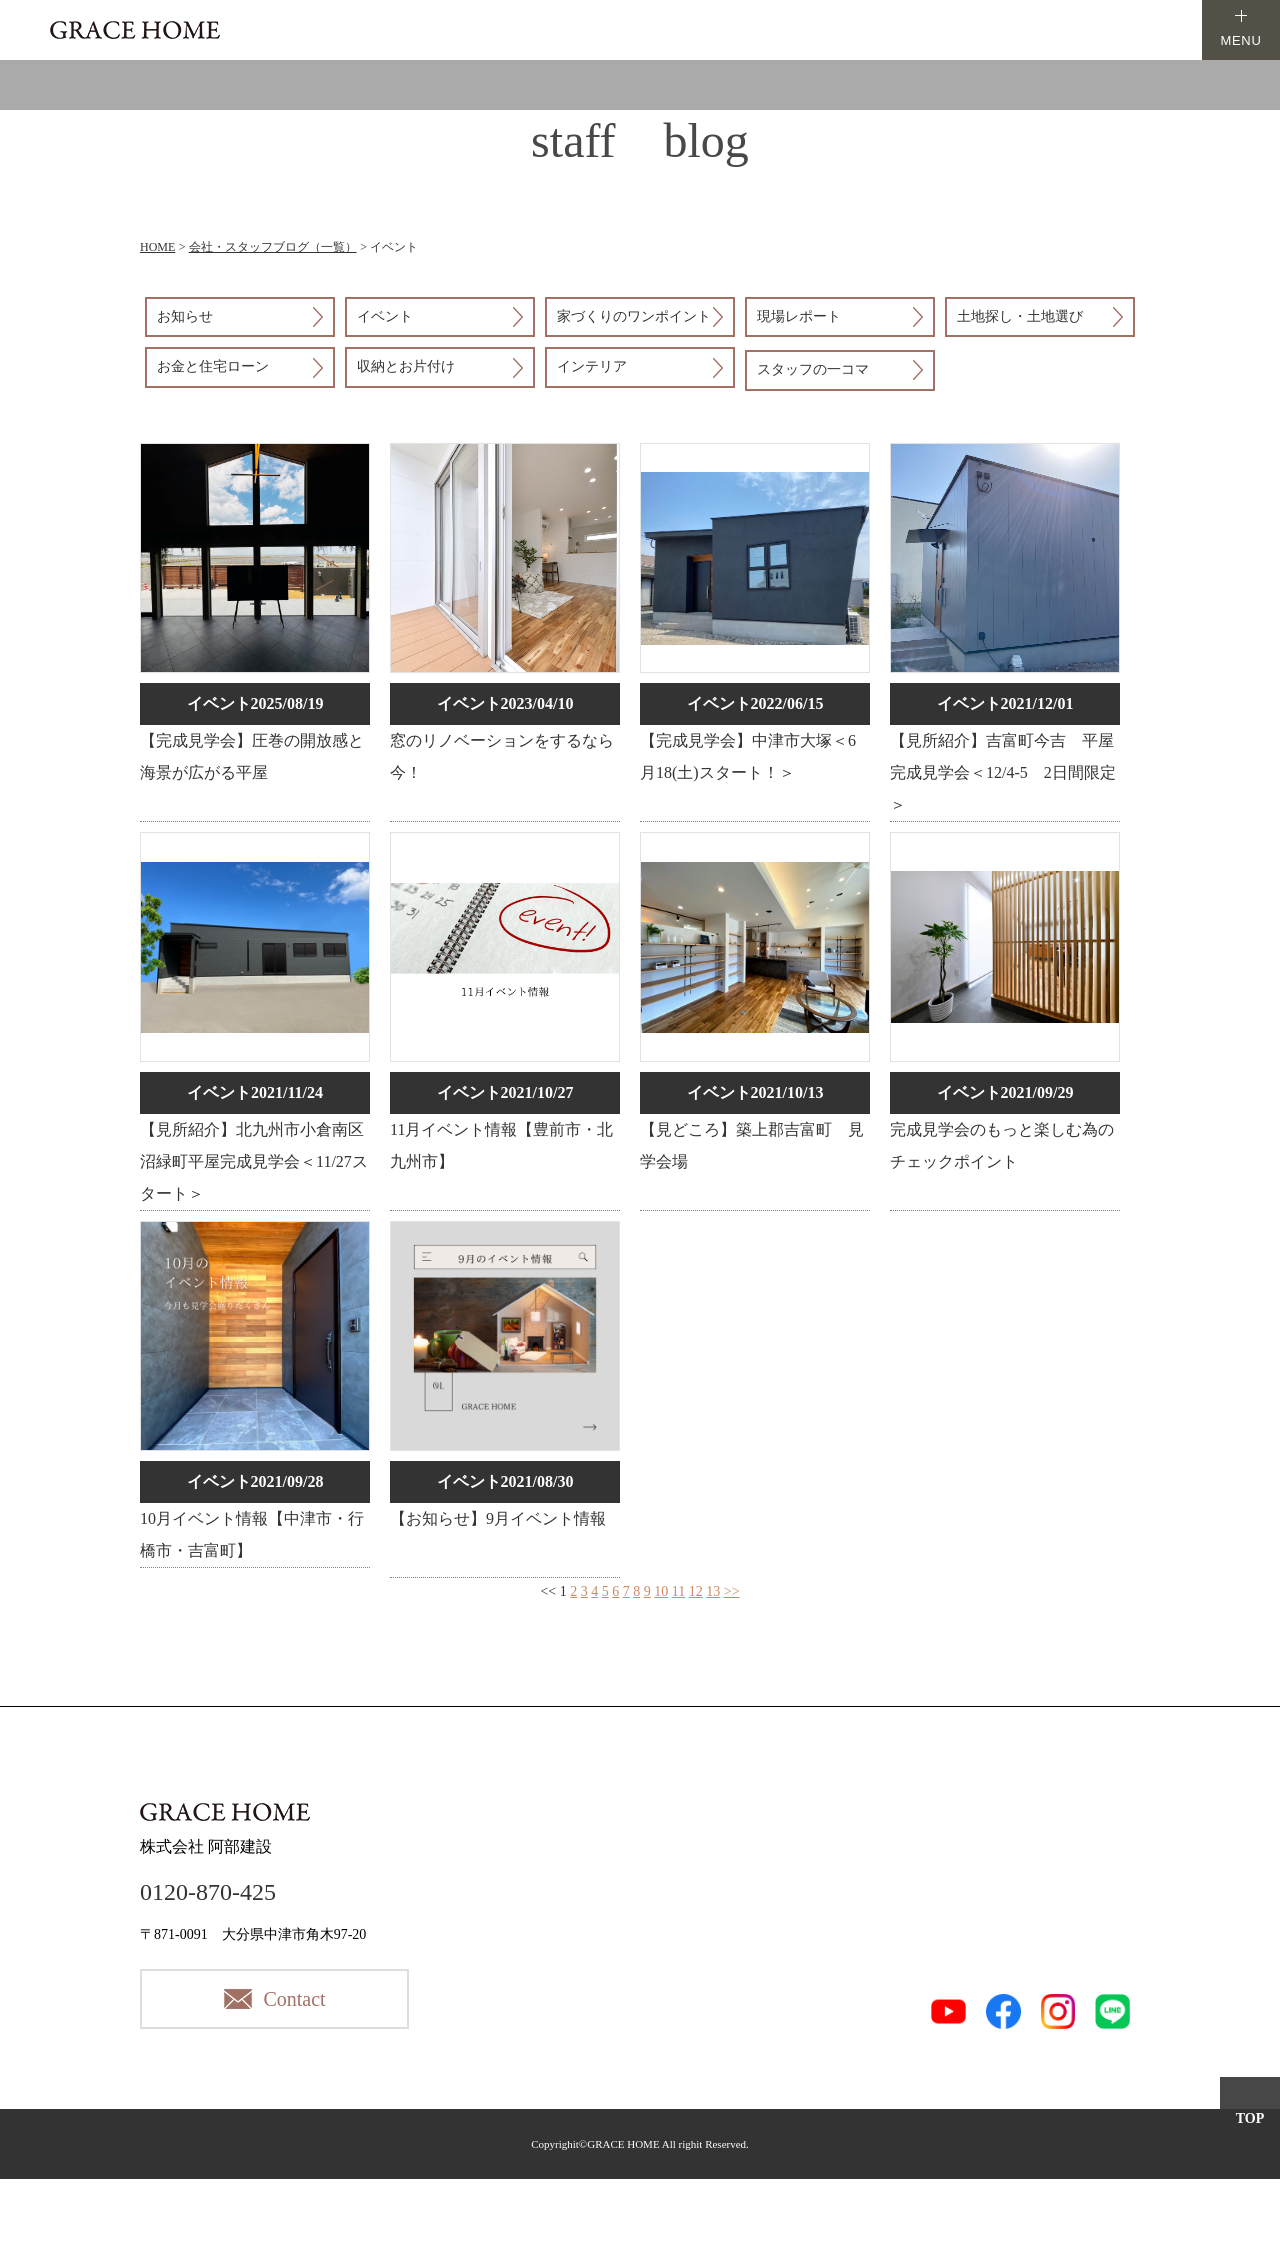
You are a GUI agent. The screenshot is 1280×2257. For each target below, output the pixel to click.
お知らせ (185, 316)
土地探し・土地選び (1020, 316)
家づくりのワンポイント (634, 316)
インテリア (592, 366)
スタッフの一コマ (813, 369)
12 (696, 1591)
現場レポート (799, 316)
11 (678, 1591)
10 (661, 1591)
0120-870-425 (208, 1892)
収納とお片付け (406, 366)
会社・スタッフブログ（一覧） (273, 247)
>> (732, 1591)
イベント (385, 316)
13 (713, 1591)
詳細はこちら (255, 632)
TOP (1250, 2118)
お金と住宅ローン (213, 366)
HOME (157, 247)
